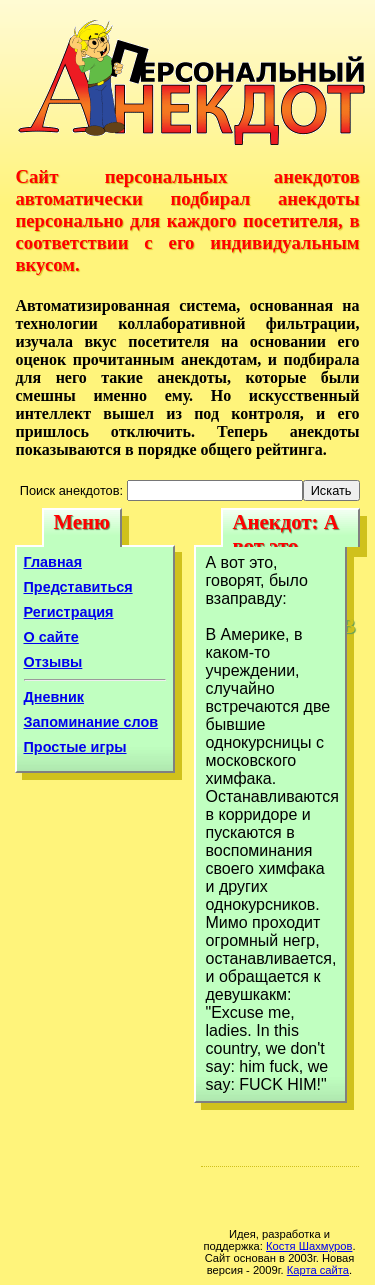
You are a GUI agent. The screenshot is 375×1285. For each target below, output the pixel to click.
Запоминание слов (91, 722)
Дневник (54, 697)
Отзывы (53, 662)
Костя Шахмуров (309, 1246)
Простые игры (75, 747)
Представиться (78, 587)
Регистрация (69, 612)
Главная (53, 562)
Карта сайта (318, 1270)
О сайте (51, 637)
